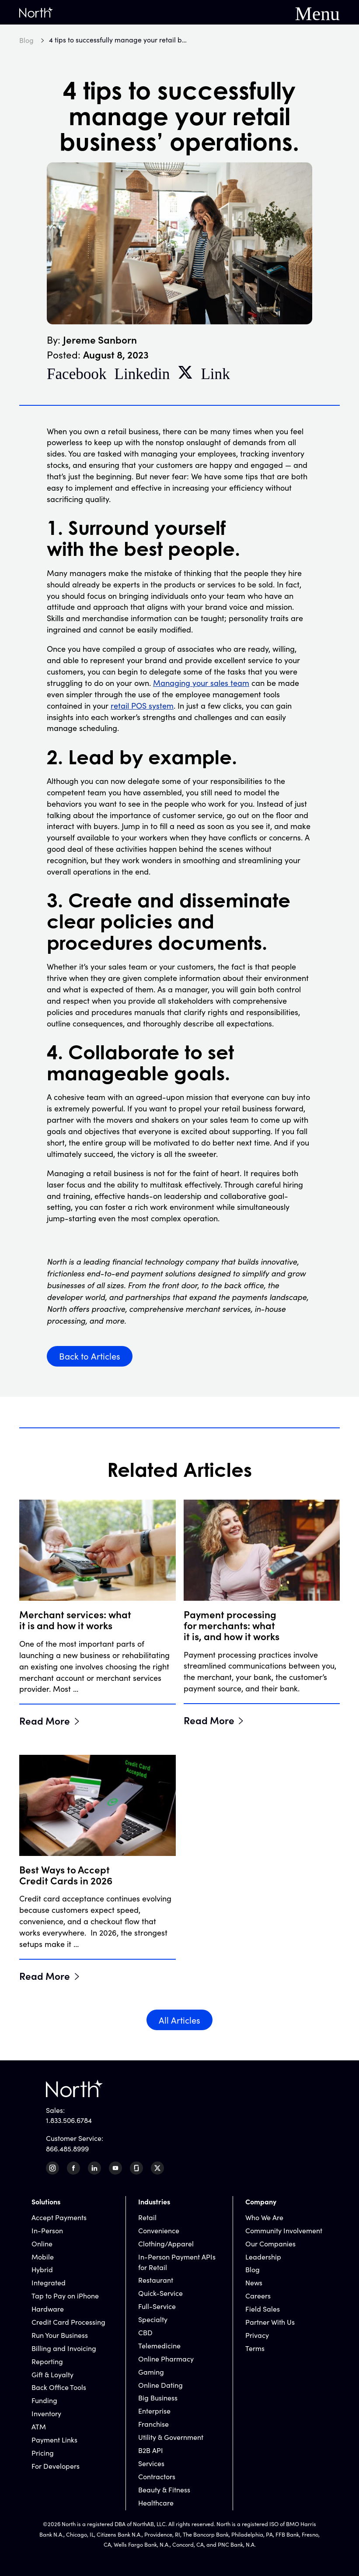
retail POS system (142, 705)
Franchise (153, 2423)
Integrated (48, 2282)
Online (41, 2243)
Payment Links (54, 2439)
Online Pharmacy (166, 2358)
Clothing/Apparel (166, 2243)
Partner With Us (270, 2321)
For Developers (55, 2466)
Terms (255, 2348)
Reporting (47, 2361)
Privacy (257, 2335)
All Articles (179, 2020)
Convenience (158, 2230)
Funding (44, 2400)
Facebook (77, 372)
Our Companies (270, 2243)
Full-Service (157, 2306)
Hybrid (42, 2269)
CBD (145, 2332)
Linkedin (142, 372)
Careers (258, 2295)
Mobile (42, 2256)
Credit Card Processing (68, 2321)
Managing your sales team (201, 683)
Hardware (47, 2308)
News (253, 2282)
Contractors (156, 2476)
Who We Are (264, 2217)
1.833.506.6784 (69, 2120)
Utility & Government (170, 2437)
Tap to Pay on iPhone (65, 2295)
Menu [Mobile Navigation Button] (317, 12)
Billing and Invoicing (63, 2348)
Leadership (263, 2256)
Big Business (158, 2397)
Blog (252, 2269)
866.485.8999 (67, 2148)
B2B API (150, 2450)
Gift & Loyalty (52, 2374)
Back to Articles (89, 1356)
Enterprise (154, 2410)
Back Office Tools (58, 2387)
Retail (147, 2217)
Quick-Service (160, 2293)
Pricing (42, 2452)
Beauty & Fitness (164, 2489)
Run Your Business (59, 2335)
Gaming (151, 2371)
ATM (38, 2426)
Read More (44, 1720)
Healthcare (156, 2502)
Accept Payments (59, 2217)
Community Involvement (283, 2230)
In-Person (47, 2230)
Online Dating (160, 2385)
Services (151, 2463)
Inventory (46, 2413)
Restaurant (155, 2279)
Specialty (152, 2319)
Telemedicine (159, 2345)
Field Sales (262, 2308)
